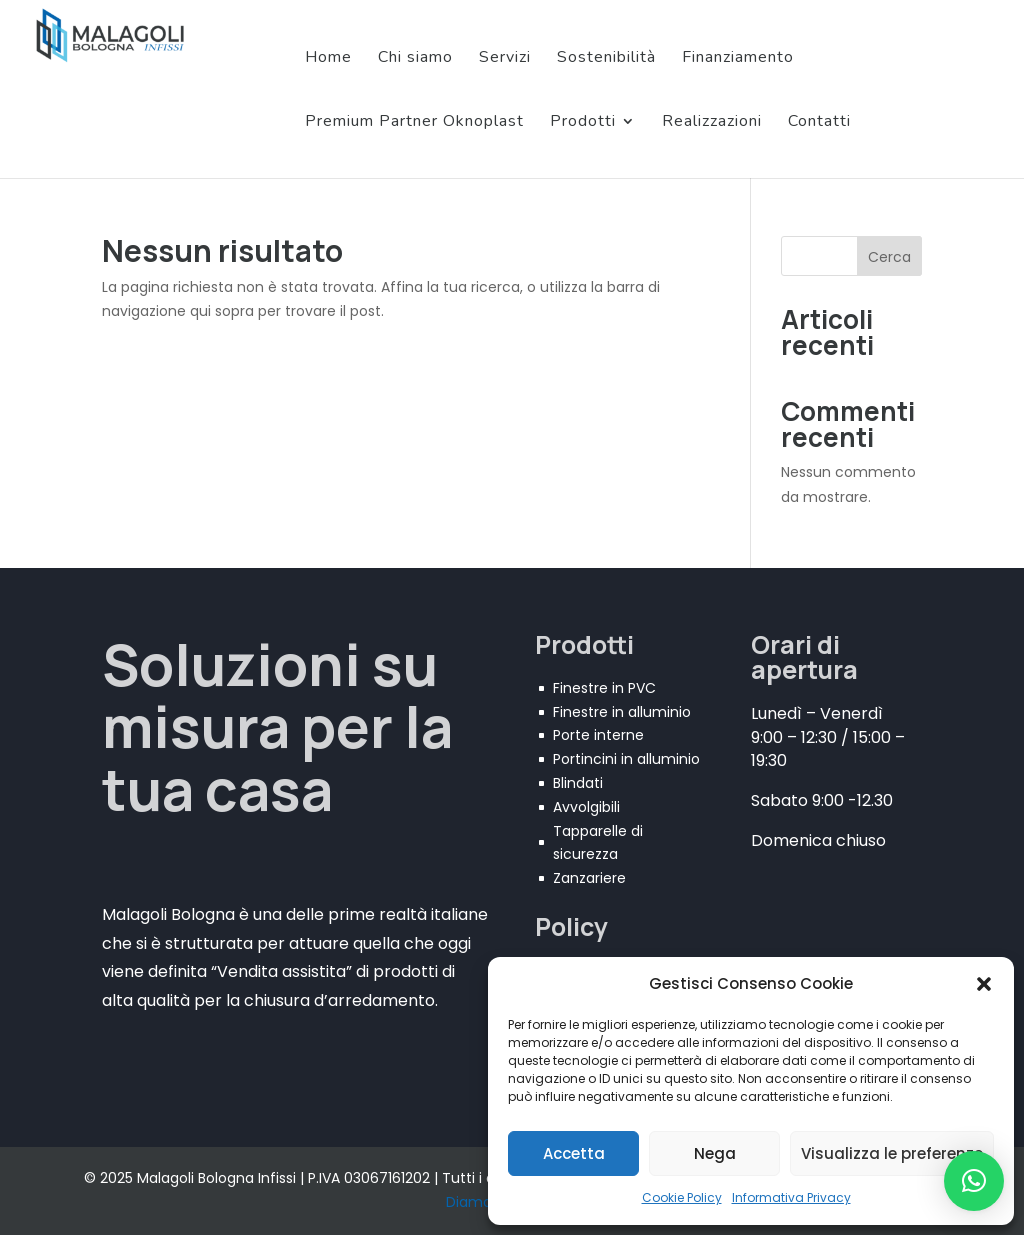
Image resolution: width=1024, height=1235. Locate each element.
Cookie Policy (682, 1197)
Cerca (889, 257)
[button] (984, 984)
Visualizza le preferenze (892, 1153)
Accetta (574, 1153)
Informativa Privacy (791, 1197)
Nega (715, 1153)
